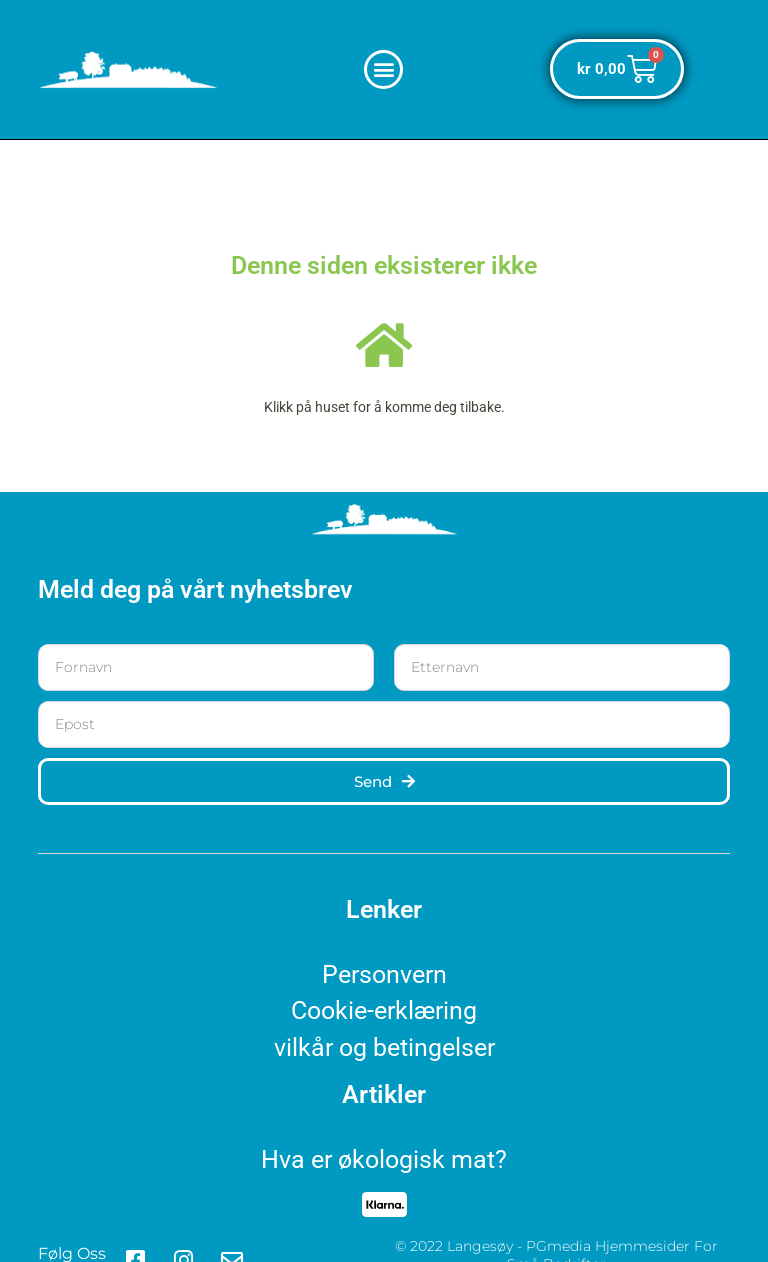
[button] (383, 69)
